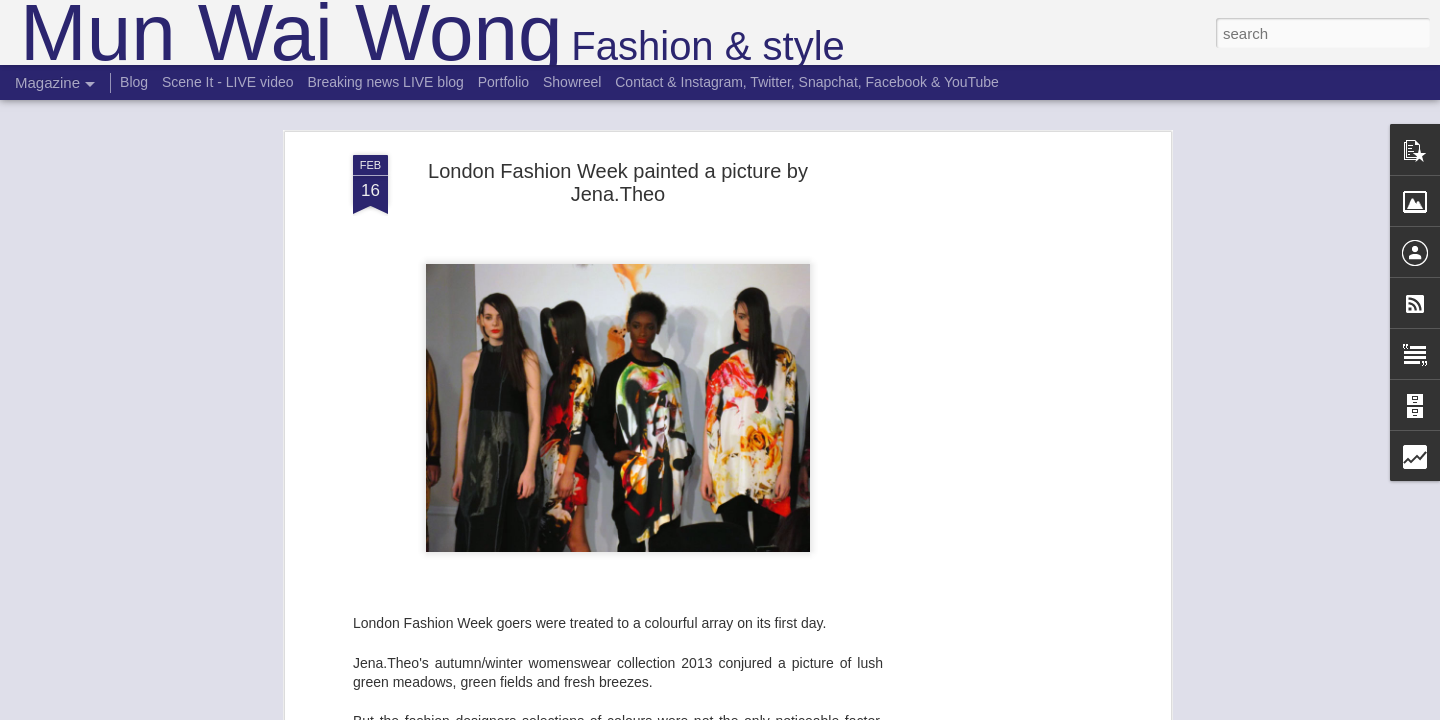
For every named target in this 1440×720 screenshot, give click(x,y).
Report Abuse (841, 709)
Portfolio (503, 82)
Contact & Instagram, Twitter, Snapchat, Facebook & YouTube (807, 82)
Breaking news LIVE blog (385, 82)
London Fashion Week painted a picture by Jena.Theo (618, 132)
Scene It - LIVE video (228, 82)
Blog (134, 82)
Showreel (572, 82)
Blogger (782, 709)
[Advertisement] (993, 420)
